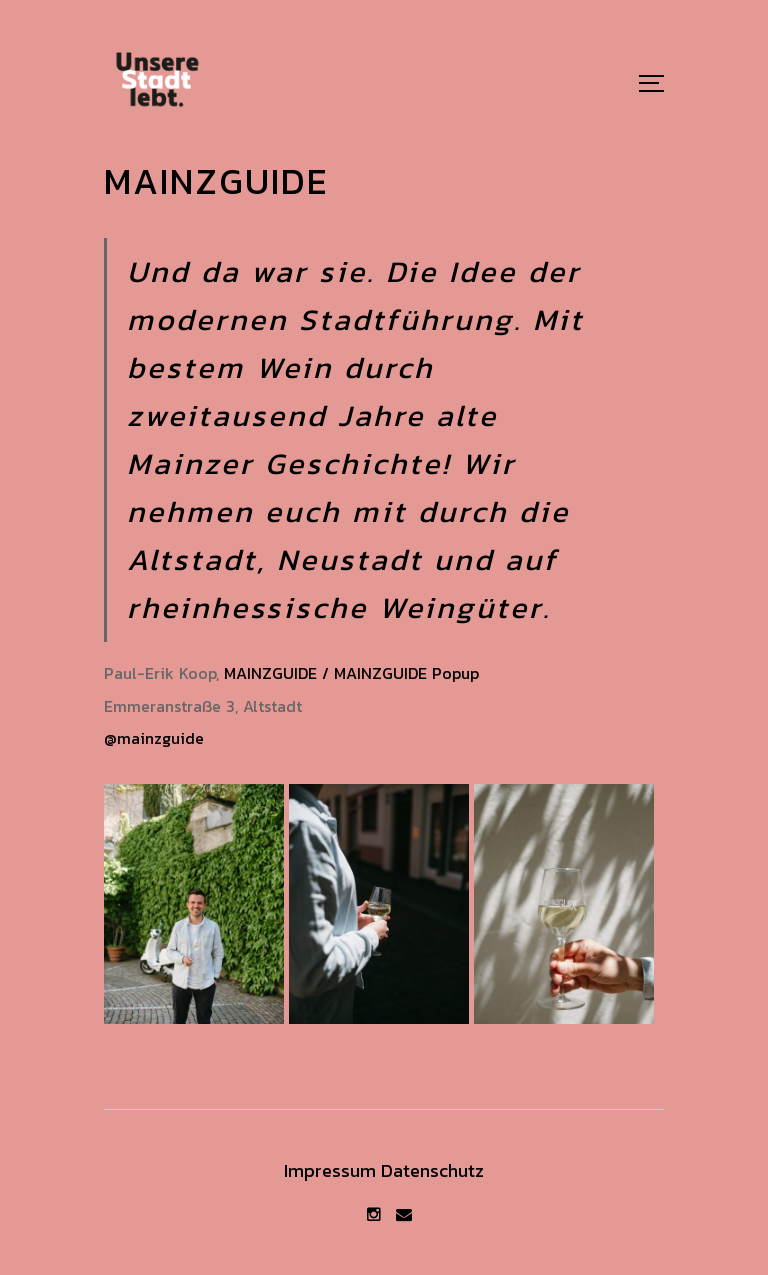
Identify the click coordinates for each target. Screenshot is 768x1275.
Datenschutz (432, 1170)
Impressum (330, 1170)
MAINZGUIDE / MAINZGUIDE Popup (351, 673)
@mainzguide (154, 738)
